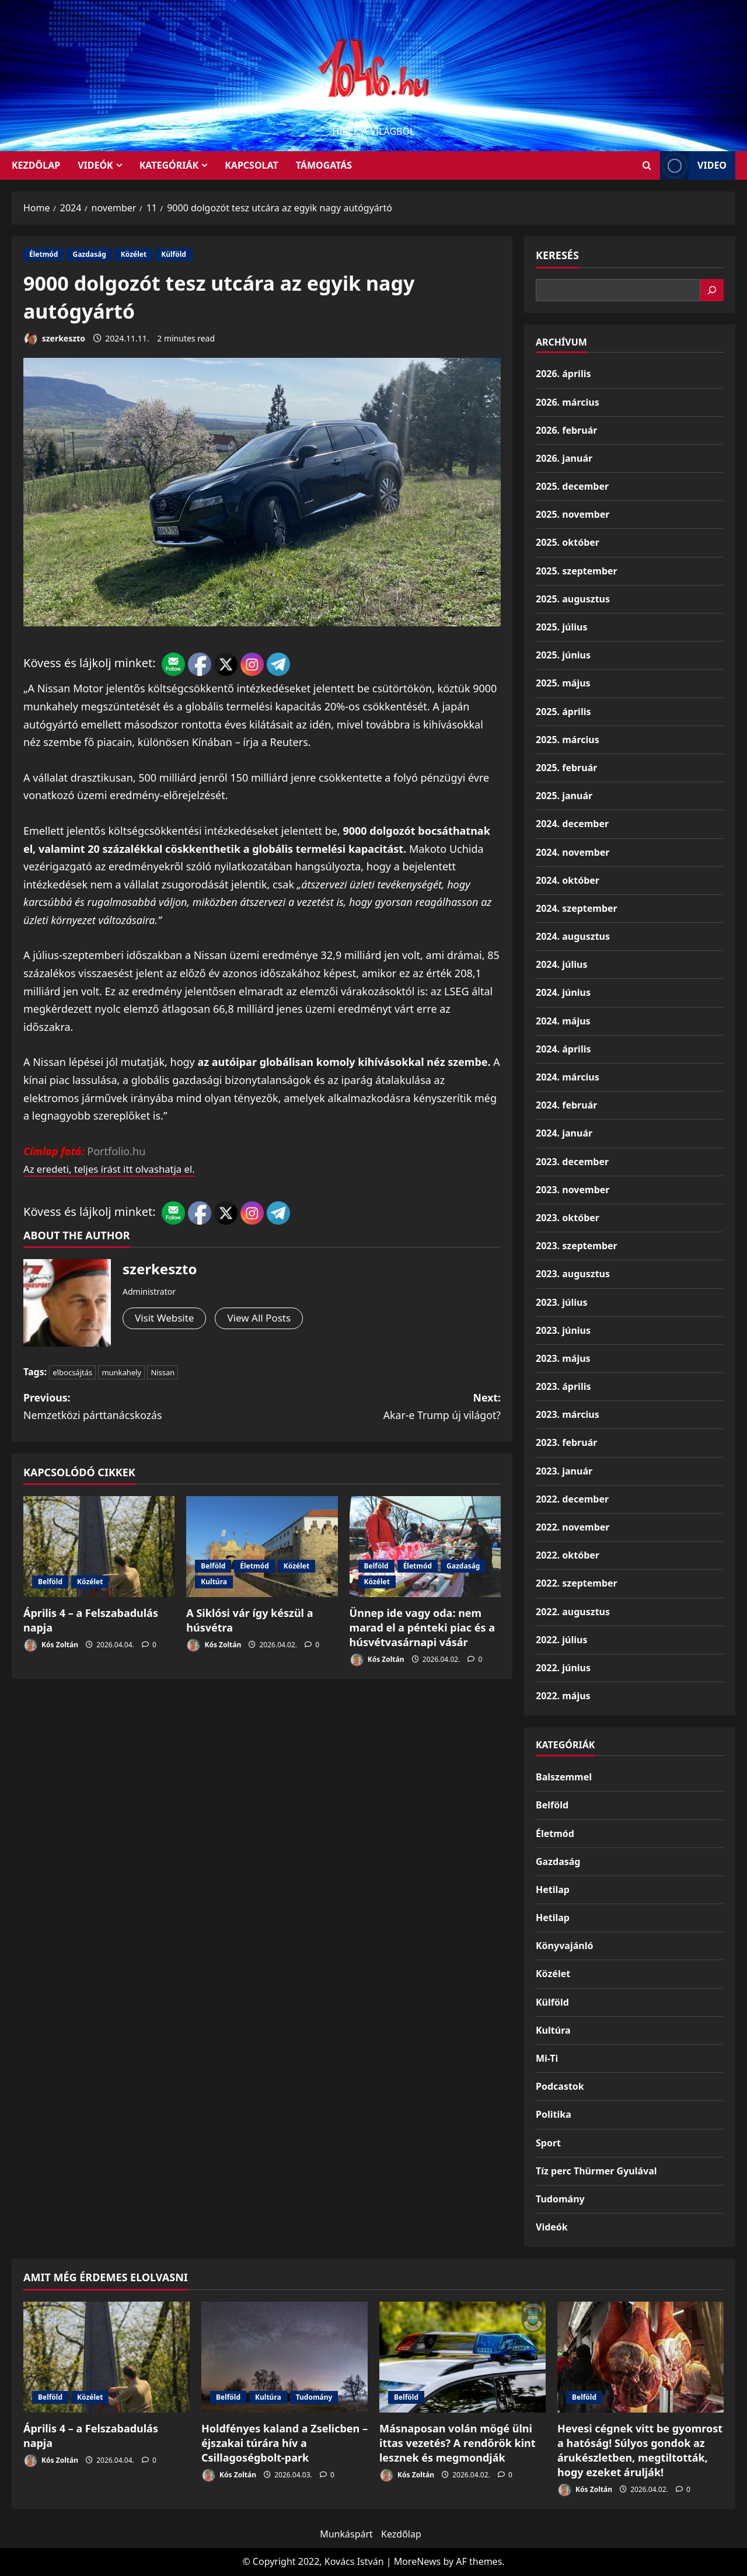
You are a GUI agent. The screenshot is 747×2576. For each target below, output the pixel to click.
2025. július (561, 627)
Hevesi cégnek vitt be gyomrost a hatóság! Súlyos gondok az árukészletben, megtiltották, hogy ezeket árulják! (639, 2450)
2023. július (561, 1302)
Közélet (133, 254)
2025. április (563, 711)
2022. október (567, 1555)
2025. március (567, 739)
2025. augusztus (573, 598)
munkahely (121, 1372)
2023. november (572, 1189)
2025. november (572, 514)
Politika (553, 2114)
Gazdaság (89, 254)
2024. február (566, 1105)
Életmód (43, 254)
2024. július (561, 964)
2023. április (563, 1386)
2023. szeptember (576, 1245)
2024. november (572, 852)
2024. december (572, 823)
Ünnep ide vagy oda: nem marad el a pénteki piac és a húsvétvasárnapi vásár (422, 1628)
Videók (95, 165)
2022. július (561, 1639)
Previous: (142, 1407)
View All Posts (264, 1319)
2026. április (563, 373)
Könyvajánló (564, 1945)
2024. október (567, 880)
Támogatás (324, 165)
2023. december (572, 1161)
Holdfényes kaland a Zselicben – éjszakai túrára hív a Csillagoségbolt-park (284, 2443)
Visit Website (166, 1319)
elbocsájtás (72, 1372)
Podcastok (560, 2086)
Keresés (557, 255)
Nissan (162, 1372)
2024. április (563, 1049)
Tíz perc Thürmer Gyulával (596, 2170)
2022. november (572, 1527)
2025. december (572, 486)
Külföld (173, 254)
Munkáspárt (346, 2534)
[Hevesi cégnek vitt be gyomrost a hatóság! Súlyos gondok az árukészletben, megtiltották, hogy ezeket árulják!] (640, 2357)
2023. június (563, 1330)
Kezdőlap (401, 2534)
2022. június (563, 1667)
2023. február (566, 1442)
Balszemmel (564, 1776)
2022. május (563, 1695)
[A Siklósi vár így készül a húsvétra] (261, 1547)
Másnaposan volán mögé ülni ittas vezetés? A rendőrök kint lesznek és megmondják (457, 2443)
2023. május (563, 1358)
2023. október (567, 1217)
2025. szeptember (576, 570)
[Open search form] (647, 165)
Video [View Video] (693, 165)
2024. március (567, 1077)
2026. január (564, 458)
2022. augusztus (573, 1611)
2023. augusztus (573, 1273)
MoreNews (417, 2561)
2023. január (564, 1471)
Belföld (50, 1582)
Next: (381, 1407)
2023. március (567, 1414)
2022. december (572, 1499)
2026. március (567, 402)
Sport (548, 2142)
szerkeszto (54, 339)
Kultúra (214, 1582)
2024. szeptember (576, 908)
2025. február (566, 767)
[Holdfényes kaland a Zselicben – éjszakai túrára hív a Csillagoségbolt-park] (284, 2357)
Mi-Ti (547, 2058)
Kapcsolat (251, 165)
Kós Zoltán (50, 1646)
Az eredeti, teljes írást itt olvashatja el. (115, 1169)
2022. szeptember (576, 1583)
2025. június (563, 655)
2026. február (566, 430)
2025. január (564, 795)
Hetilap (553, 1889)
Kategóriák (168, 165)
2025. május (563, 683)
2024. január (564, 1133)
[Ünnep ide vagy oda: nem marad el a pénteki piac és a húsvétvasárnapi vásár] (425, 1547)
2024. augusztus (573, 936)
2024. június (563, 992)
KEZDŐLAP (36, 165)
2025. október (567, 542)
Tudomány (560, 2198)
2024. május (563, 1021)
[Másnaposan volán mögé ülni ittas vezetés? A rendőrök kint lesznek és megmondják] (462, 2357)
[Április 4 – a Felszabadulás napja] (98, 1547)
